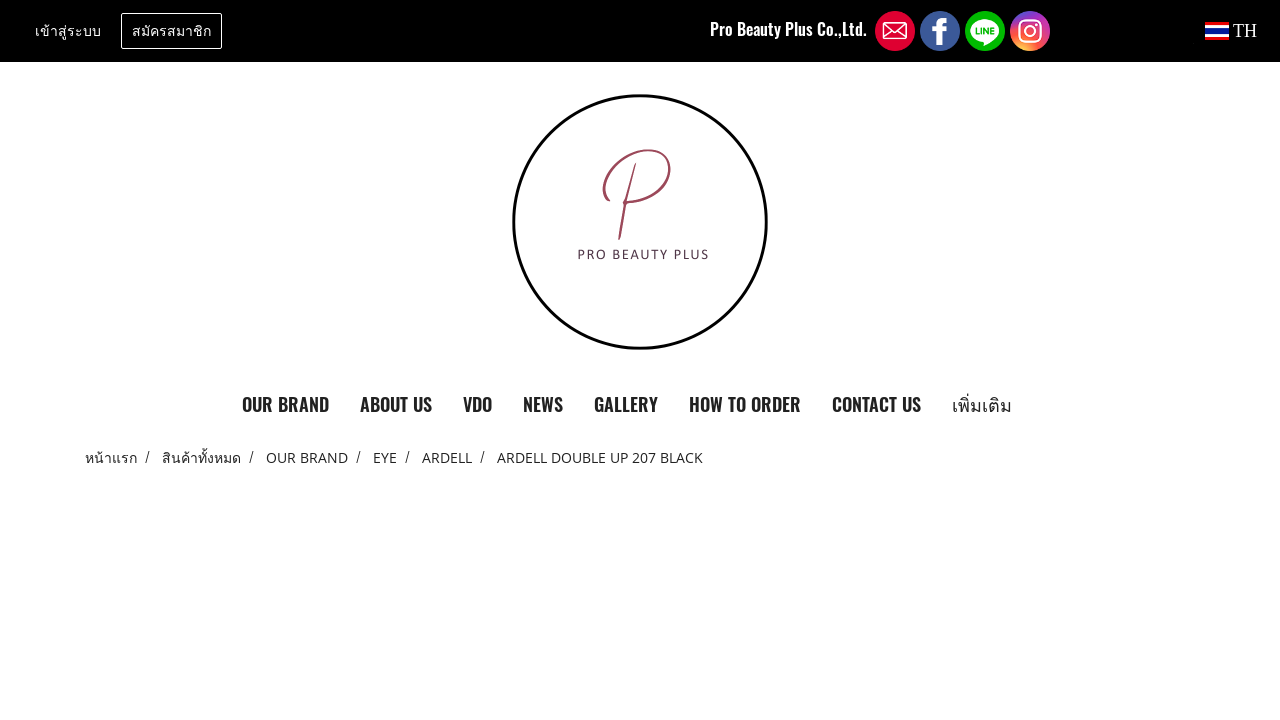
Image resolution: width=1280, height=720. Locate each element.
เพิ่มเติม (982, 404)
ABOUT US (396, 404)
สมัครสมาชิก (171, 31)
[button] (1045, 405)
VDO (477, 404)
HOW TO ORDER (745, 404)
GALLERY (626, 404)
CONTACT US (876, 404)
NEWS (543, 404)
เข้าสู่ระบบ (68, 31)
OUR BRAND (285, 404)
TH (1231, 31)
